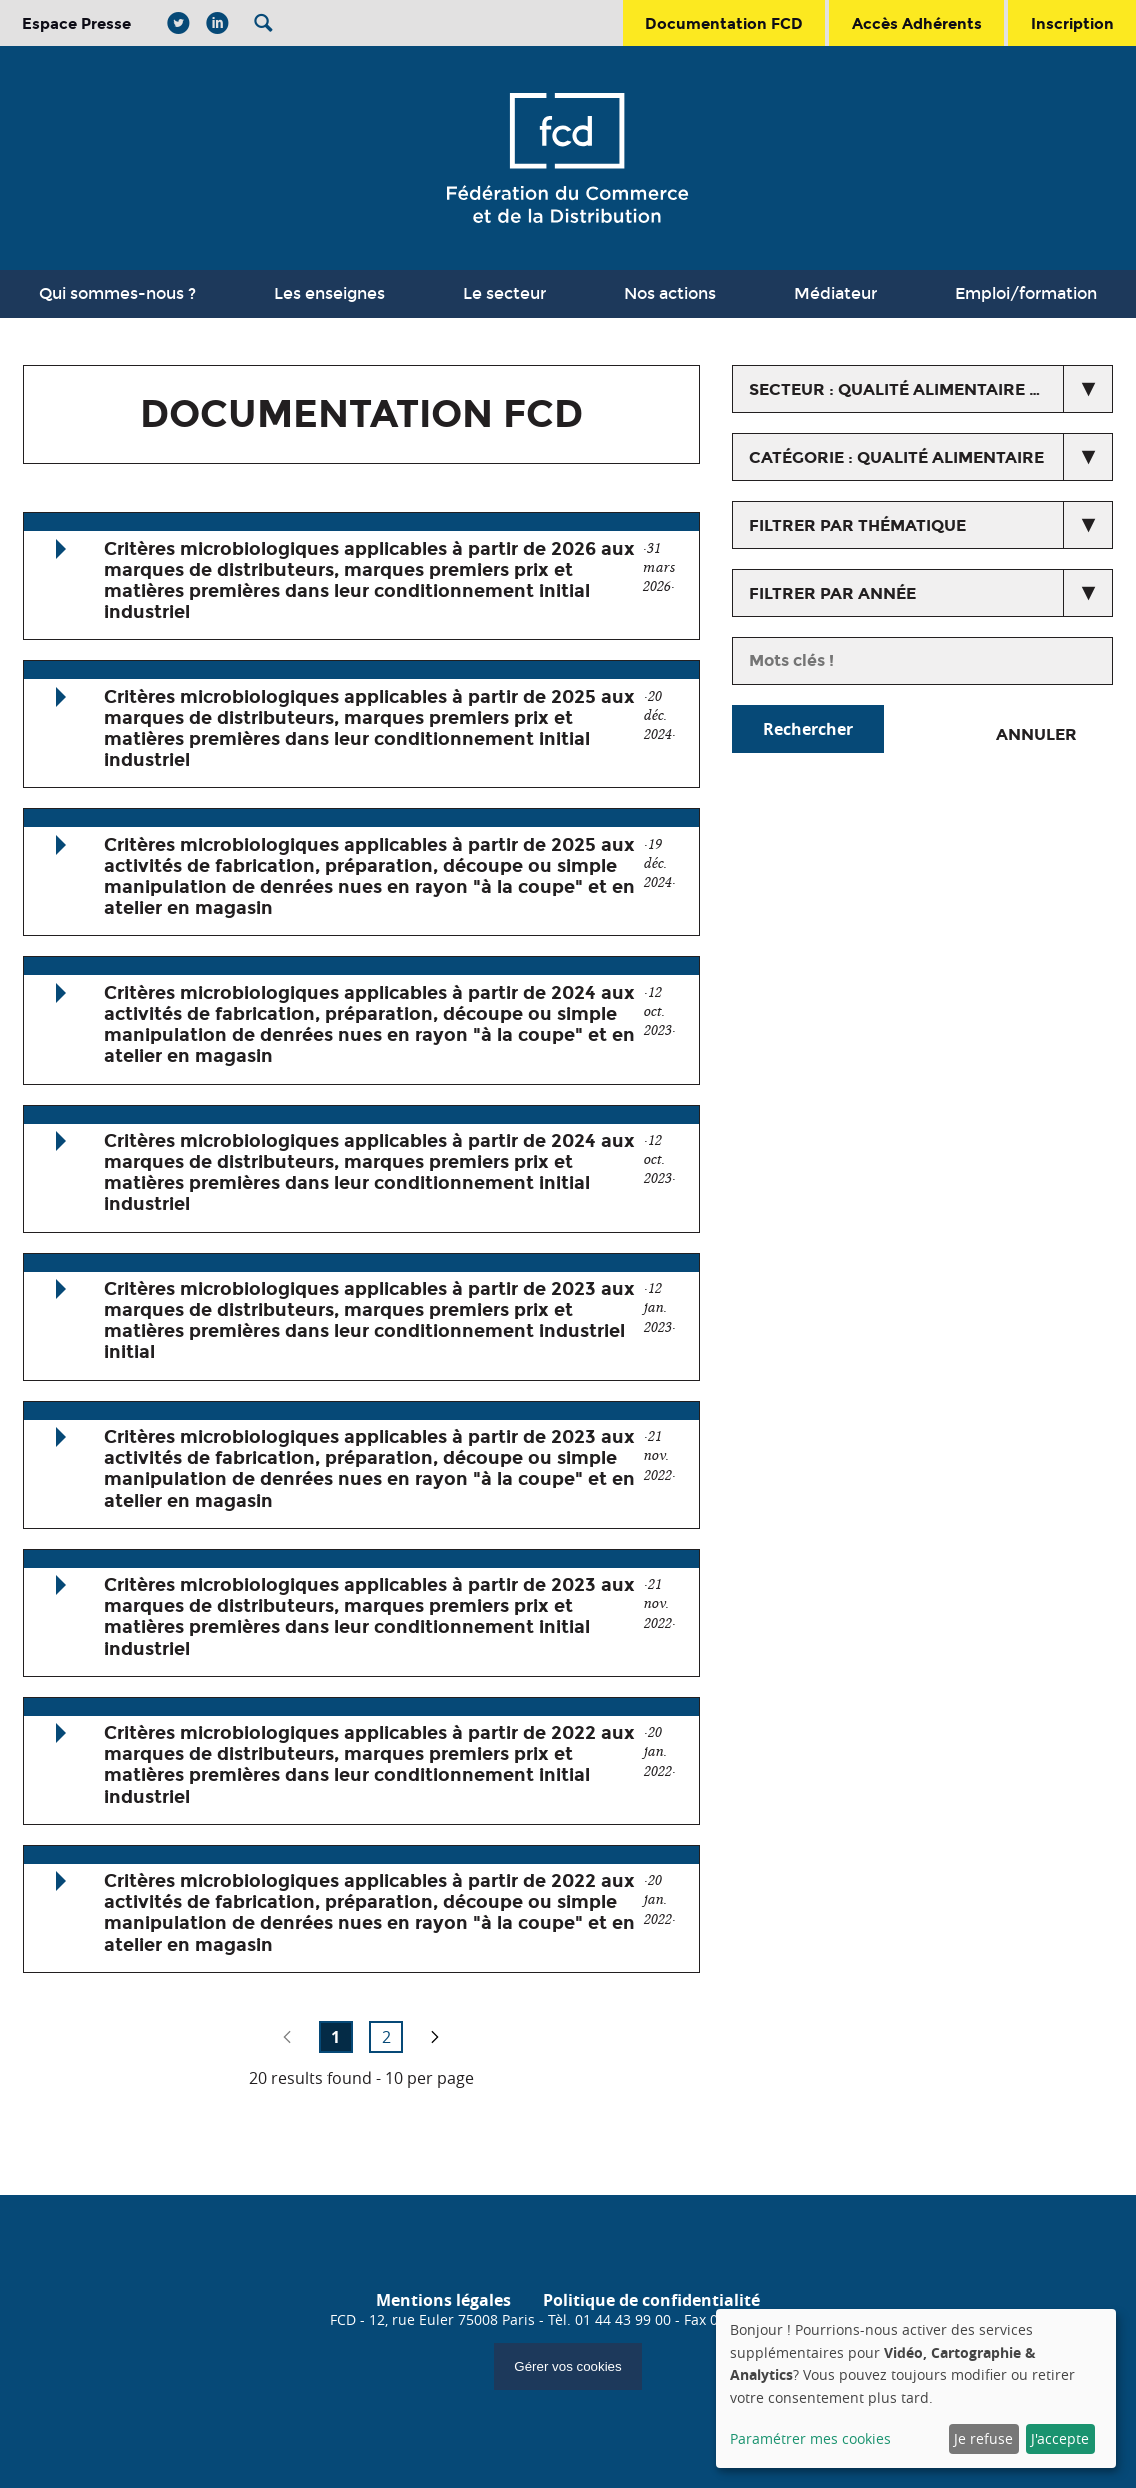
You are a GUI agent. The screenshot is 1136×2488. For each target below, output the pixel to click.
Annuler (1036, 734)
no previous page (287, 2037)
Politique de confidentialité (651, 2300)
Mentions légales (443, 2300)
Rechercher (808, 729)
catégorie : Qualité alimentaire (896, 457)
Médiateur (835, 293)
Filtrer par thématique (857, 525)
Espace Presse (76, 23)
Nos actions (670, 293)
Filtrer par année (832, 593)
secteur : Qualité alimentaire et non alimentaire (931, 389)
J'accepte (1060, 2438)
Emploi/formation (1026, 293)
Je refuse (983, 2438)
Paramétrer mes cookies (810, 2438)
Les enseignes (329, 293)
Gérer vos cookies (567, 2366)
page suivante (435, 2037)
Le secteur (504, 293)
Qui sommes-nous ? (117, 293)
